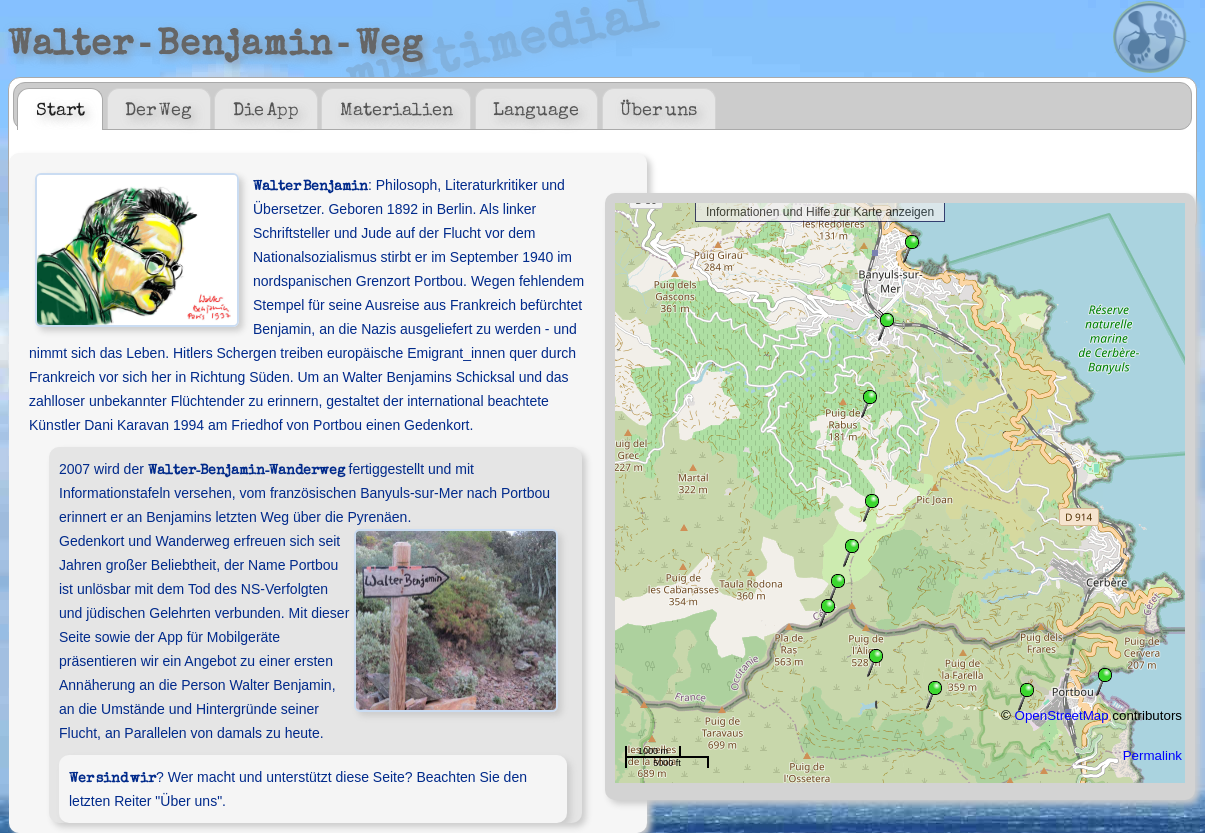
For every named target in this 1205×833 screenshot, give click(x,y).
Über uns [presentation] (658, 108)
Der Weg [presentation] (158, 108)
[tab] (60, 109)
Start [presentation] (60, 108)
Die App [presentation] (266, 108)
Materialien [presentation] (396, 108)
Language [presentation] (536, 108)
